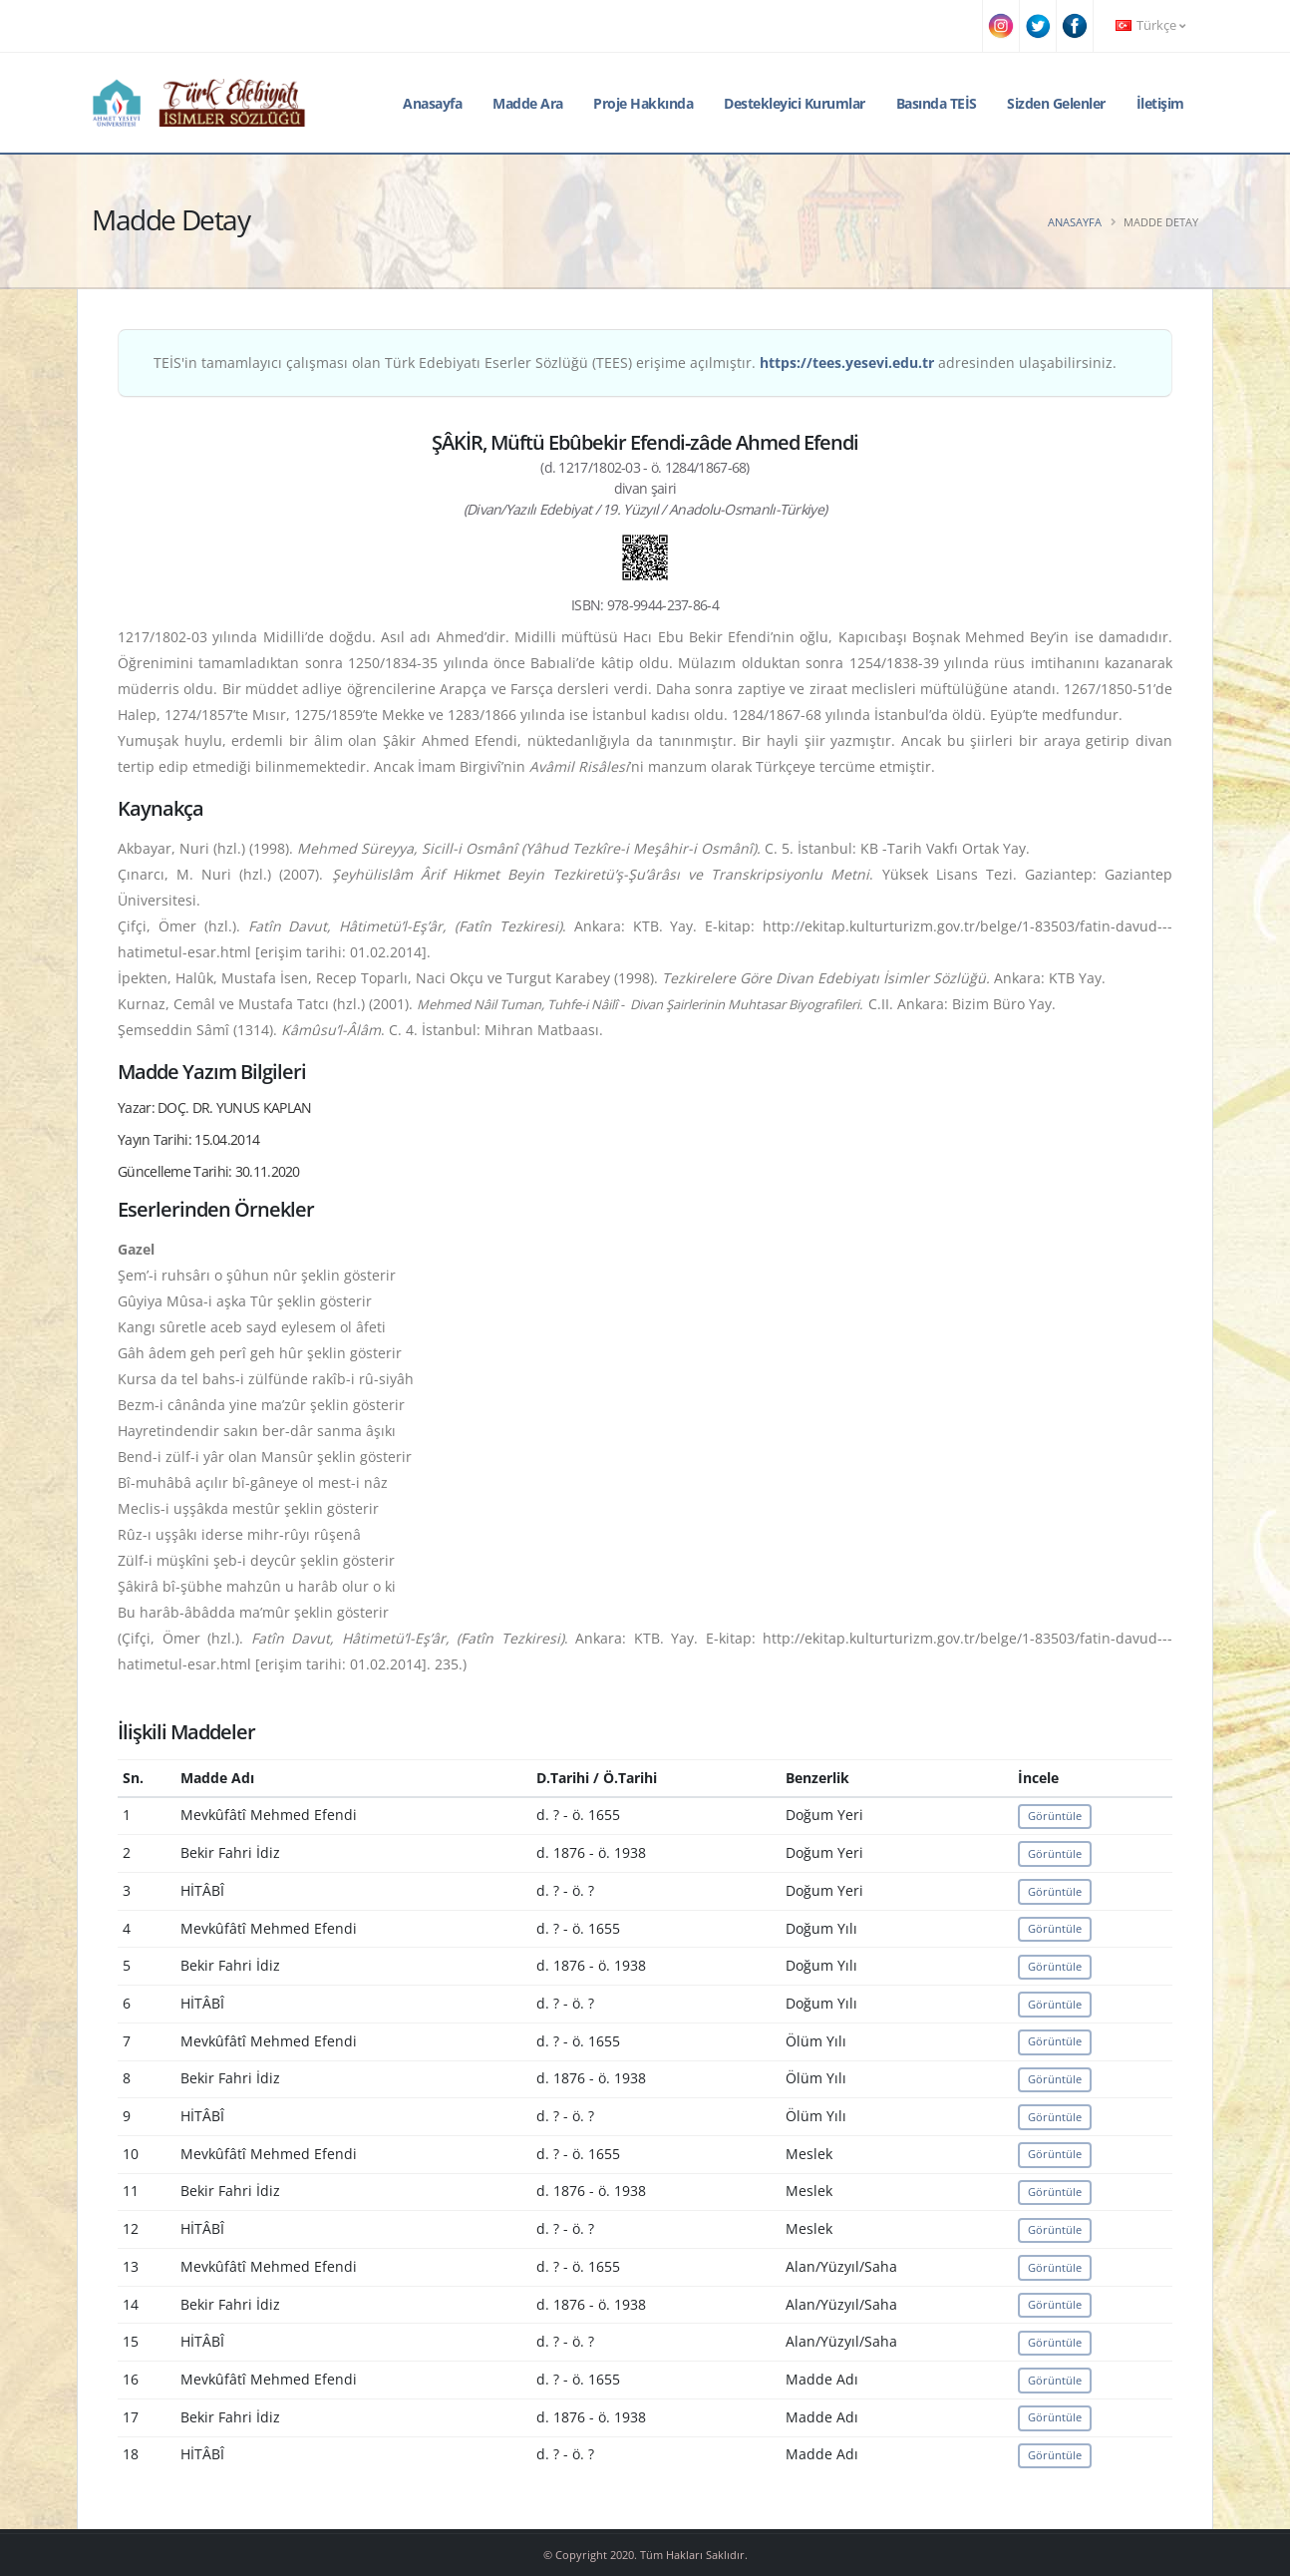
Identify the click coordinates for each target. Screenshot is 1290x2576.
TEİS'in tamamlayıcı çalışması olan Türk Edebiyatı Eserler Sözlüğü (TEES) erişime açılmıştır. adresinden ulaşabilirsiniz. (635, 362)
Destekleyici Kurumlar (794, 103)
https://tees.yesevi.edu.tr (847, 362)
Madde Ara (527, 103)
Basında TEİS (936, 103)
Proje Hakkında (643, 103)
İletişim (1160, 103)
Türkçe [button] (1150, 25)
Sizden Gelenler (1056, 103)
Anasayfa (432, 103)
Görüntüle (1055, 1815)
